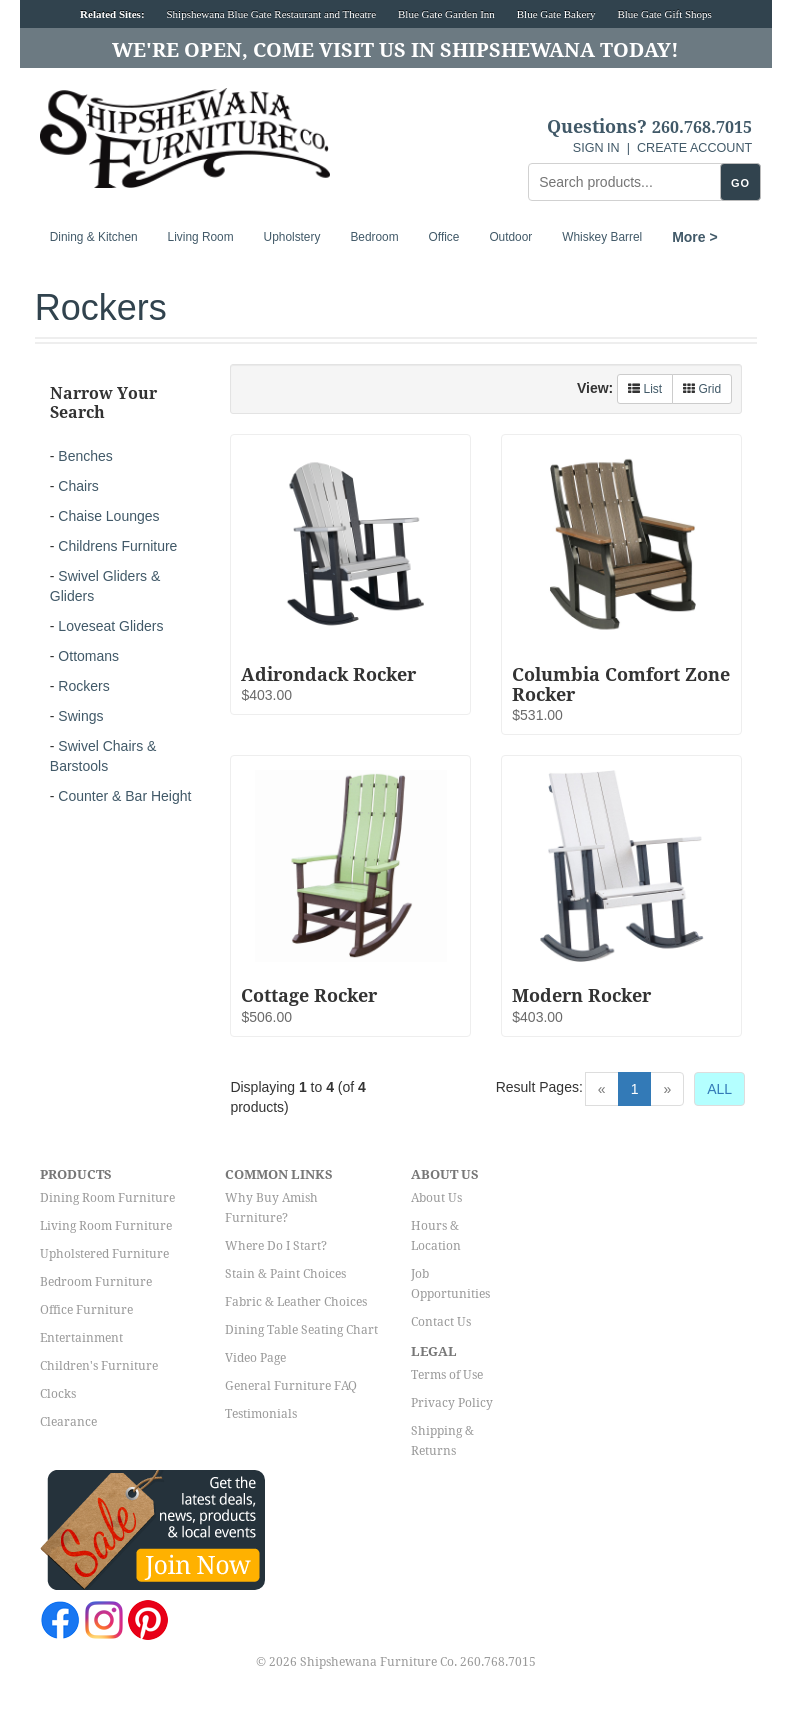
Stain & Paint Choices (285, 1274)
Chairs (78, 486)
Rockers (83, 686)
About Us (436, 1198)
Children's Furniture (99, 1366)
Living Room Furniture (106, 1226)
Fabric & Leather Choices (296, 1302)
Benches (85, 456)
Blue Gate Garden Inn (446, 14)
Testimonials (261, 1414)
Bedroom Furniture (96, 1282)
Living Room (201, 237)
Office (444, 237)
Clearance (68, 1422)
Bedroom (374, 237)
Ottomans (88, 656)
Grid (702, 389)
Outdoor (510, 237)
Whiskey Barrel (602, 237)
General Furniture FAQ (291, 1386)
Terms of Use (447, 1375)
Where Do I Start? (276, 1246)
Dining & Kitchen (94, 237)
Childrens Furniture (117, 546)
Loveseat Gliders (110, 626)
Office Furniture (86, 1310)
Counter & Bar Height (124, 796)
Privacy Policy (452, 1403)
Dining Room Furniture (107, 1198)
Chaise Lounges (108, 516)
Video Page (255, 1358)
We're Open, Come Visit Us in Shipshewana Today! (395, 50)
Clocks (58, 1394)
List (645, 389)
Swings (80, 716)
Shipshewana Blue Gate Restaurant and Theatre (271, 14)
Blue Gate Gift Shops (664, 14)
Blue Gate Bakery (556, 14)
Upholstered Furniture (104, 1254)
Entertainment (81, 1338)
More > (695, 237)
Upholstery (292, 237)
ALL (719, 1089)
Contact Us (441, 1322)
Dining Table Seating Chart (301, 1330)
